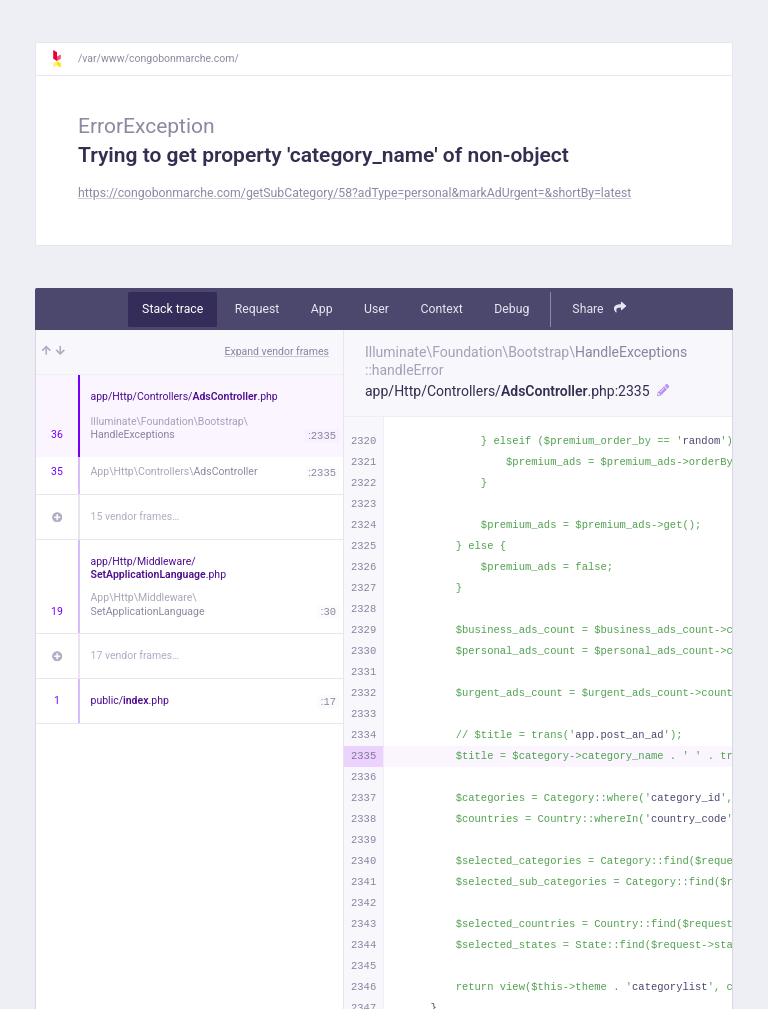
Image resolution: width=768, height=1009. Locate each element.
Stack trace (172, 309)
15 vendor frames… (135, 516)
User (376, 309)
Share (599, 308)
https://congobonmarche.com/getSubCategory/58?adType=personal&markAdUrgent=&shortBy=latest (354, 193)
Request (257, 309)
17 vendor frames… (135, 655)
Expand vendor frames (277, 351)
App (322, 309)
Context (441, 309)
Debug (511, 309)
